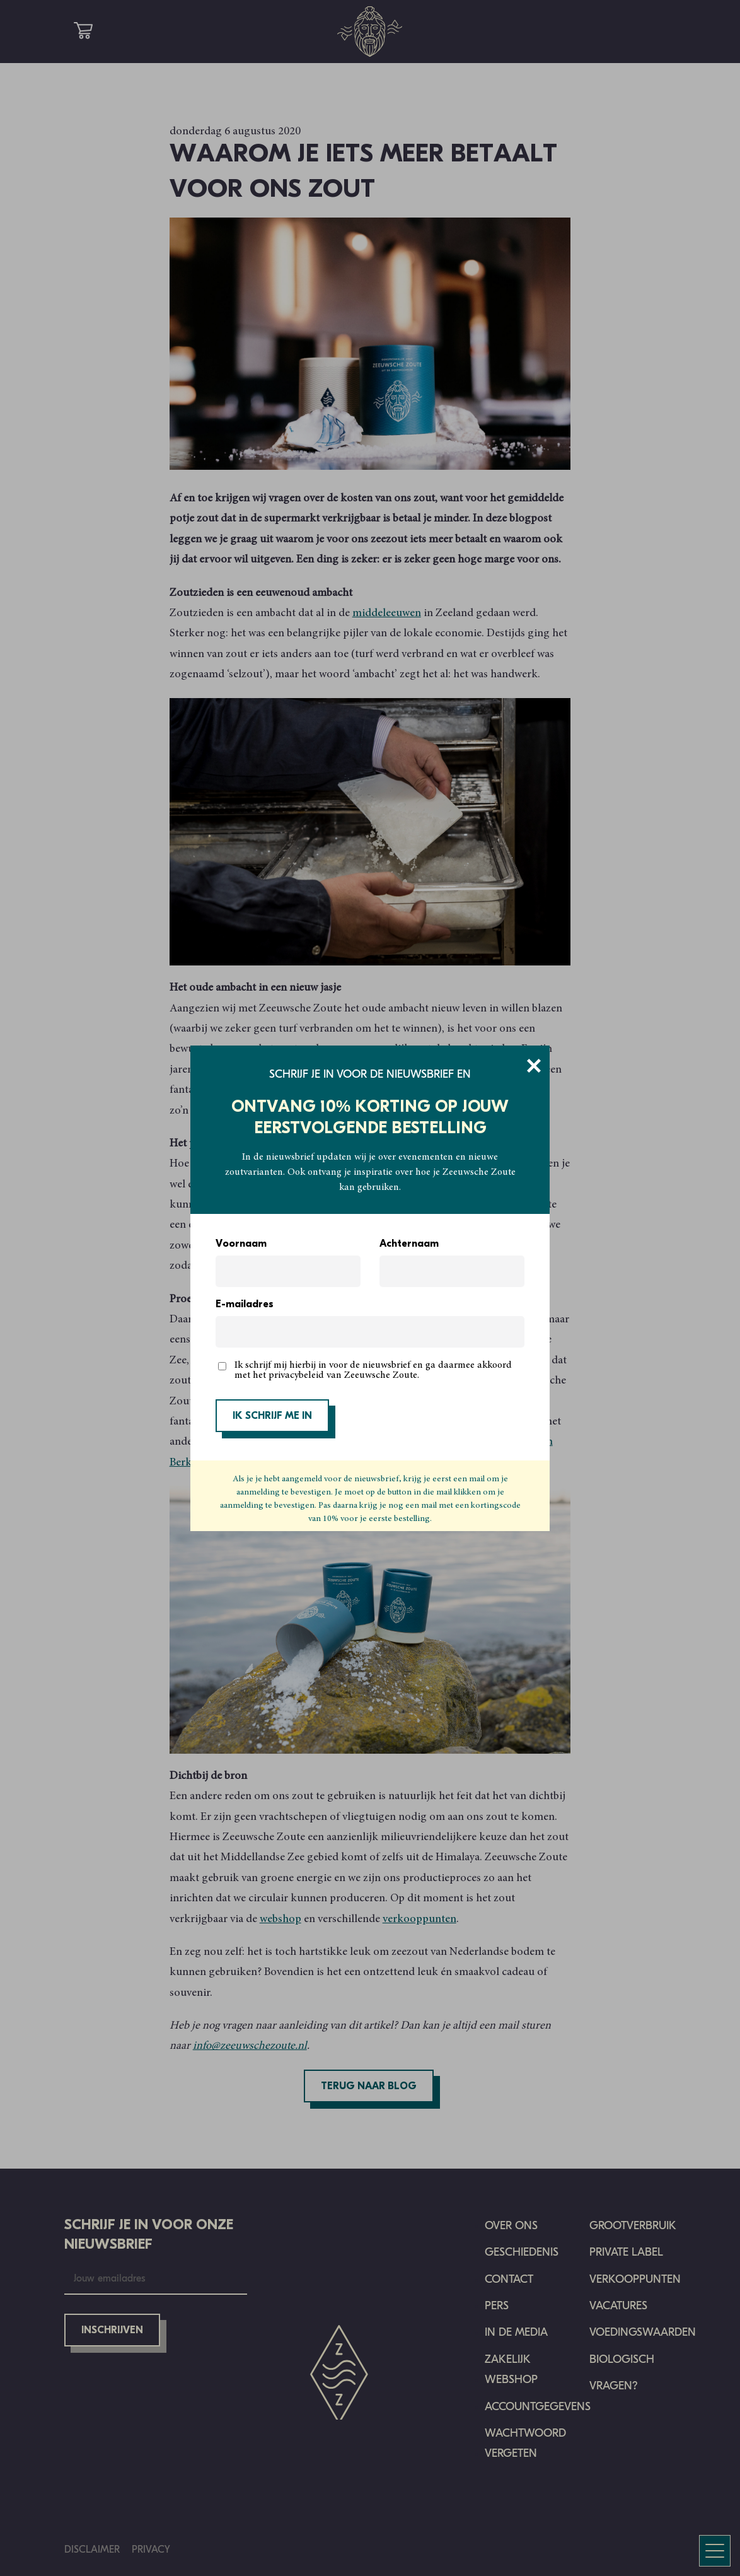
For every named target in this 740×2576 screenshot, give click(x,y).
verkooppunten (419, 1919)
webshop (280, 1919)
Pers (497, 2305)
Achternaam (409, 1244)
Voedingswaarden (642, 2332)
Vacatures (618, 2305)
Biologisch (621, 2359)
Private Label (626, 2252)
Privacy (151, 2549)
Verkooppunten (635, 2279)
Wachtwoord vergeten (525, 2443)
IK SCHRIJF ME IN (272, 1416)
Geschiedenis (521, 2252)
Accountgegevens (538, 2406)
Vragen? (613, 2385)
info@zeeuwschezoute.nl (250, 2046)
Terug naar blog (369, 2087)
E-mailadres (245, 1305)
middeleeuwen (386, 613)
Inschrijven (112, 2331)
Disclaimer (92, 2549)
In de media (516, 2332)
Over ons (511, 2225)
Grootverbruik (632, 2225)
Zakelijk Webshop (511, 2369)
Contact (509, 2279)
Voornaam (241, 1244)
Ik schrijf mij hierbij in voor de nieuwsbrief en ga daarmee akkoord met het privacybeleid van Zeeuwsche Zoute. (373, 1370)
